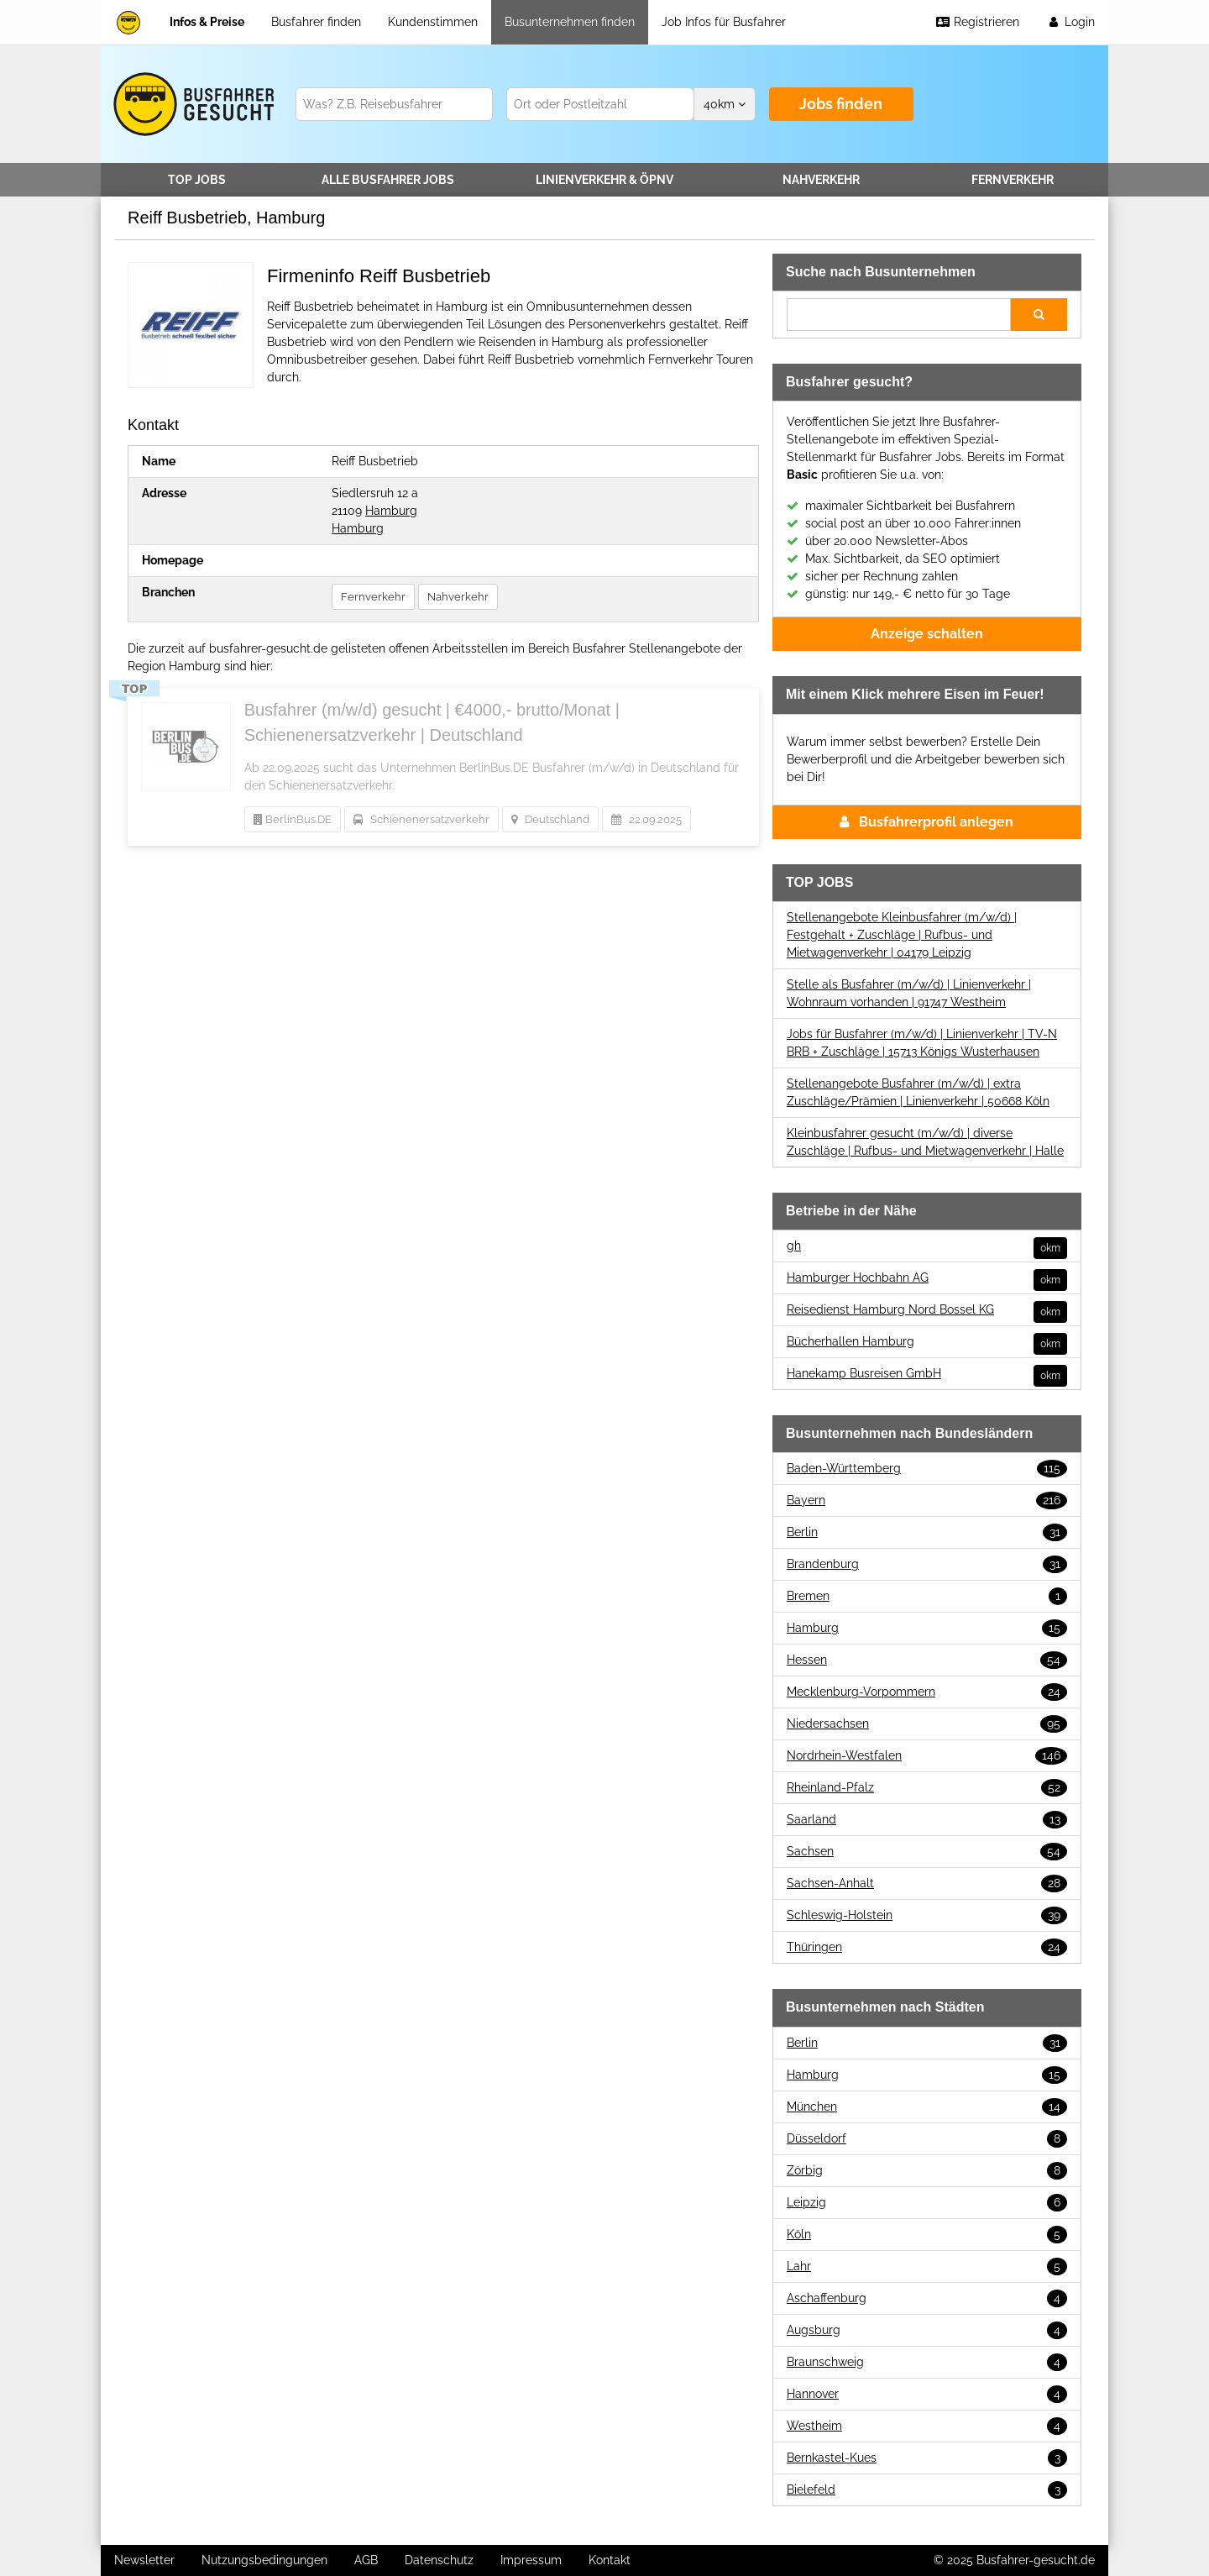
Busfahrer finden (316, 22)
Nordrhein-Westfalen (927, 1756)
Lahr (927, 2266)
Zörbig (927, 2171)
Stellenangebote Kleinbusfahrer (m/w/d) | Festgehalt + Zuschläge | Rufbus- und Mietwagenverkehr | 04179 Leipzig (902, 934)
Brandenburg (927, 1564)
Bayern (927, 1500)
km (725, 104)
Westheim (927, 2426)
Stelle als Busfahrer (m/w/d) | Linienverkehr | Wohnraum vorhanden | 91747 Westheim (909, 993)
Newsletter (144, 2560)
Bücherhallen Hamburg (927, 1342)
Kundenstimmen (433, 22)
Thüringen (927, 1947)
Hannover (927, 2394)
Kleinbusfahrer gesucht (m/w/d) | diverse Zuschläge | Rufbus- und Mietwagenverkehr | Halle (925, 1141)
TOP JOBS (197, 179)
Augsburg (927, 2330)
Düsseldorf (927, 2139)
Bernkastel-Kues (927, 2458)
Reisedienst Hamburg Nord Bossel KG (927, 1310)
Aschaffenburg (927, 2298)
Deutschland (550, 819)
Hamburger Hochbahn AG (927, 1278)
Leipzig (927, 2202)
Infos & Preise (207, 22)
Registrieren (977, 22)
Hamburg (391, 510)
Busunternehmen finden (570, 22)
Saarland (927, 1819)
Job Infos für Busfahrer (724, 22)
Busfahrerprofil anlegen (926, 822)
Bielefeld (927, 2490)
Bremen (927, 1596)
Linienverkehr (604, 179)
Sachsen (927, 1851)
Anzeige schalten (927, 634)
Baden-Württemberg (927, 1468)
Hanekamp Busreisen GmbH (927, 1373)
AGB (366, 2560)
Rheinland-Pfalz (927, 1788)
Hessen (927, 1660)
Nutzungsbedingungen (264, 2560)
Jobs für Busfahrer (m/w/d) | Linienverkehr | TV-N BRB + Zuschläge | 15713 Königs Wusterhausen (922, 1042)
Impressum (531, 2560)
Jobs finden (840, 104)
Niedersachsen (927, 1724)
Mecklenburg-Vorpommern (927, 1692)
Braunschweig (927, 2362)
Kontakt (610, 2560)
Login (1070, 22)
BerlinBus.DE (293, 819)
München (927, 2107)
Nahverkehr (821, 179)
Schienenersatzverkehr (421, 819)
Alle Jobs (388, 179)
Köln (927, 2234)
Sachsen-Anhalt (927, 1883)
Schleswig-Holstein (927, 1915)
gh (927, 1246)
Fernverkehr (1012, 179)
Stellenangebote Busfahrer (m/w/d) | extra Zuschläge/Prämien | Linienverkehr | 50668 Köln (918, 1092)
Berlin (927, 1532)
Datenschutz (439, 2560)
